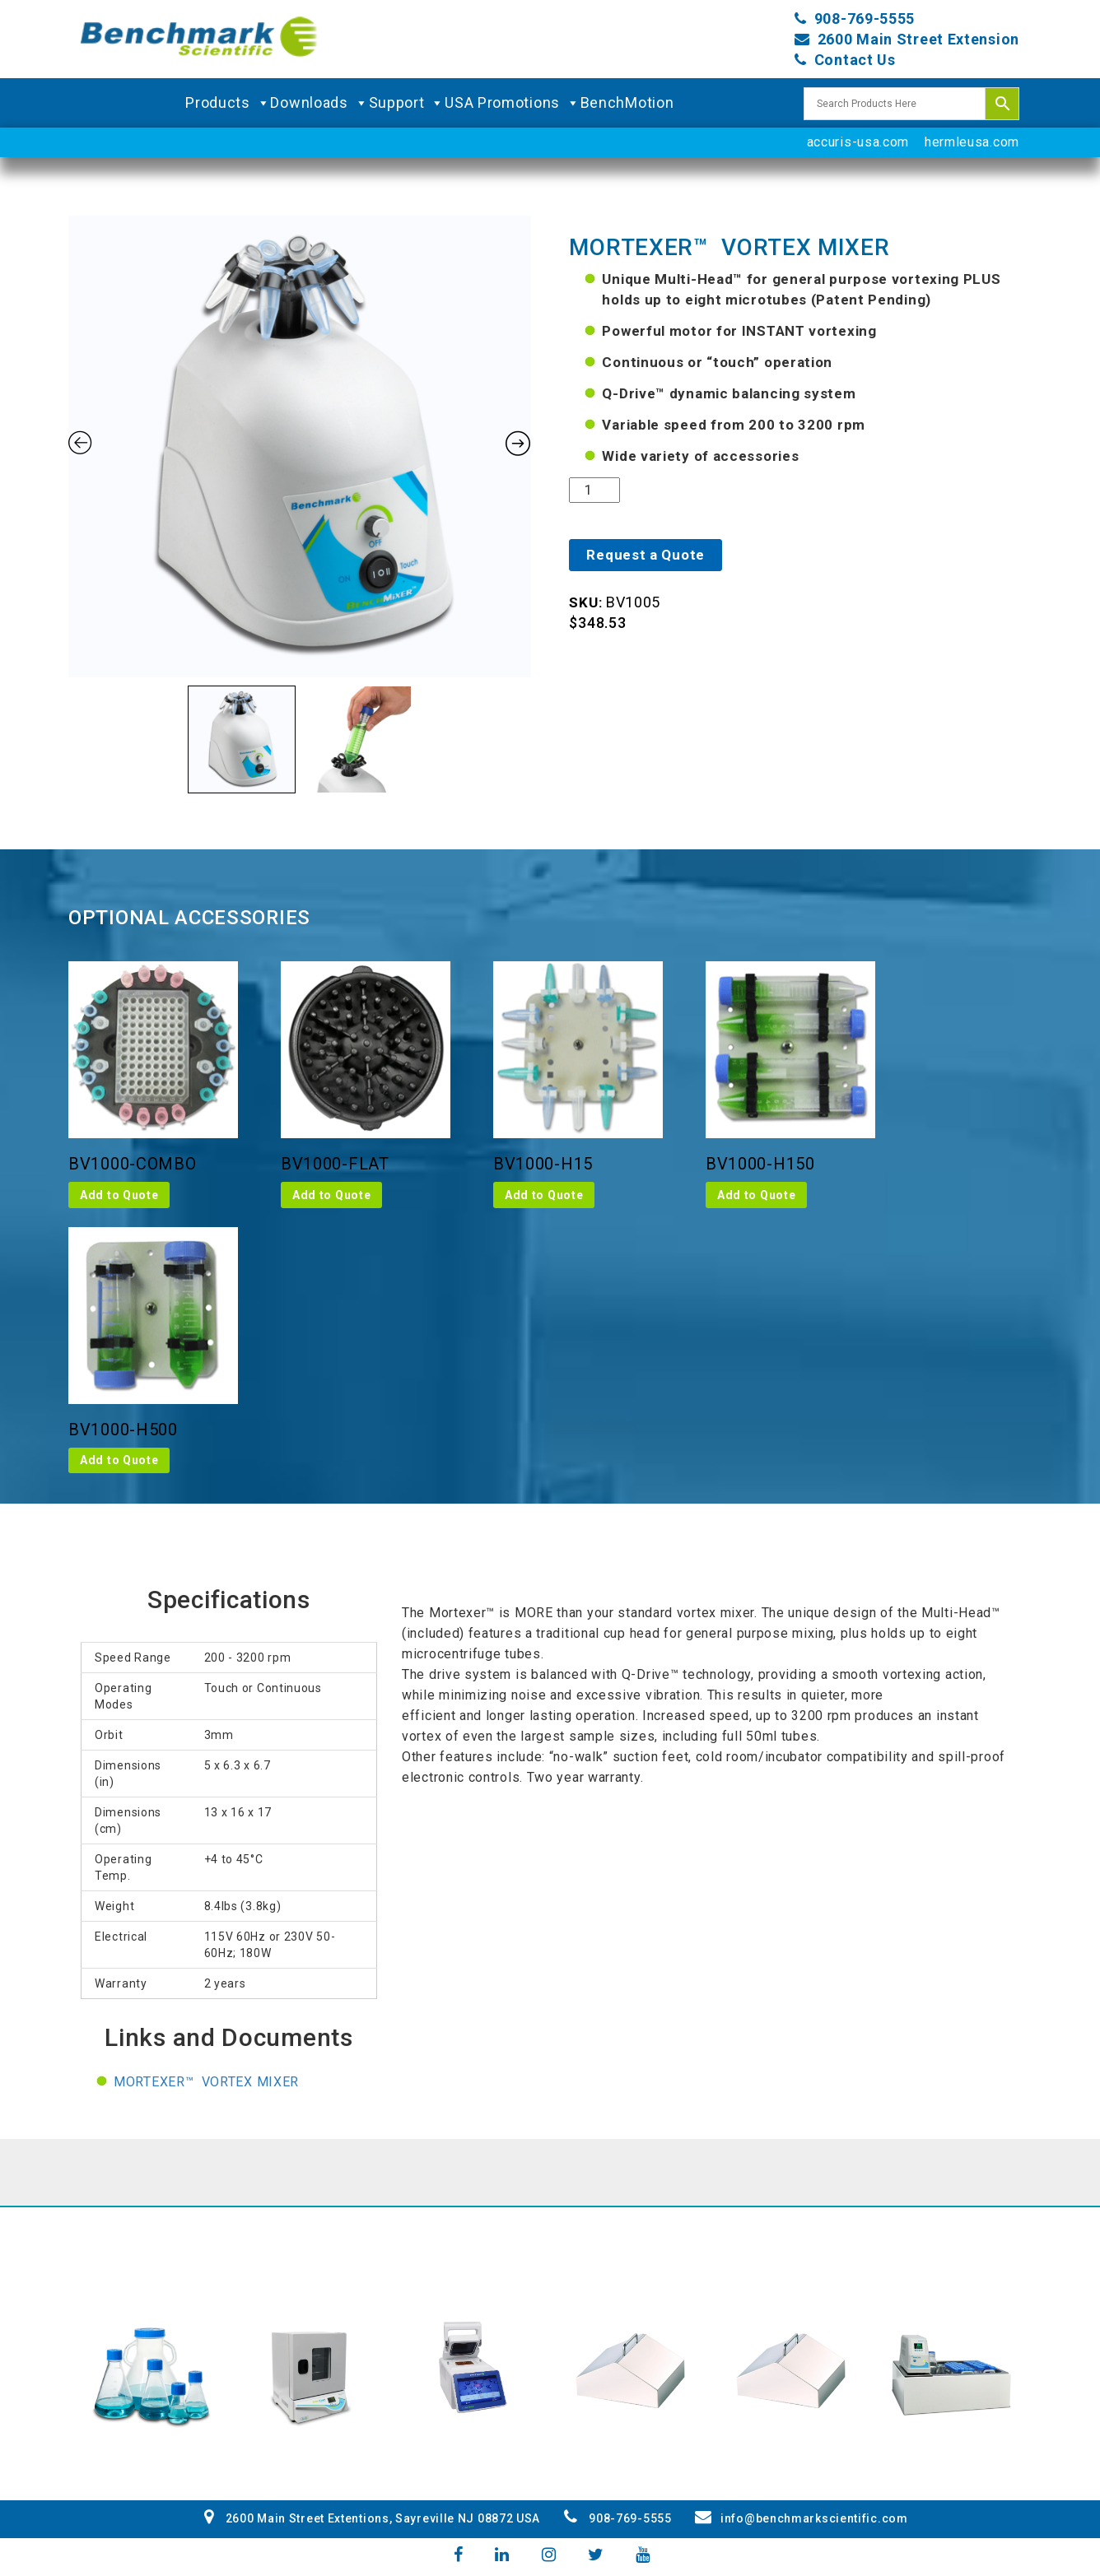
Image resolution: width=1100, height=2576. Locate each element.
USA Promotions (512, 103)
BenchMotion (627, 102)
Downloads (319, 103)
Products (227, 103)
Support (407, 103)
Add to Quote (119, 1195)
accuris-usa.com (858, 142)
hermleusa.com (972, 142)
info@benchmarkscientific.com (801, 2518)
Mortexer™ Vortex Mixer (206, 2082)
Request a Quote (645, 554)
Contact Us (855, 59)
